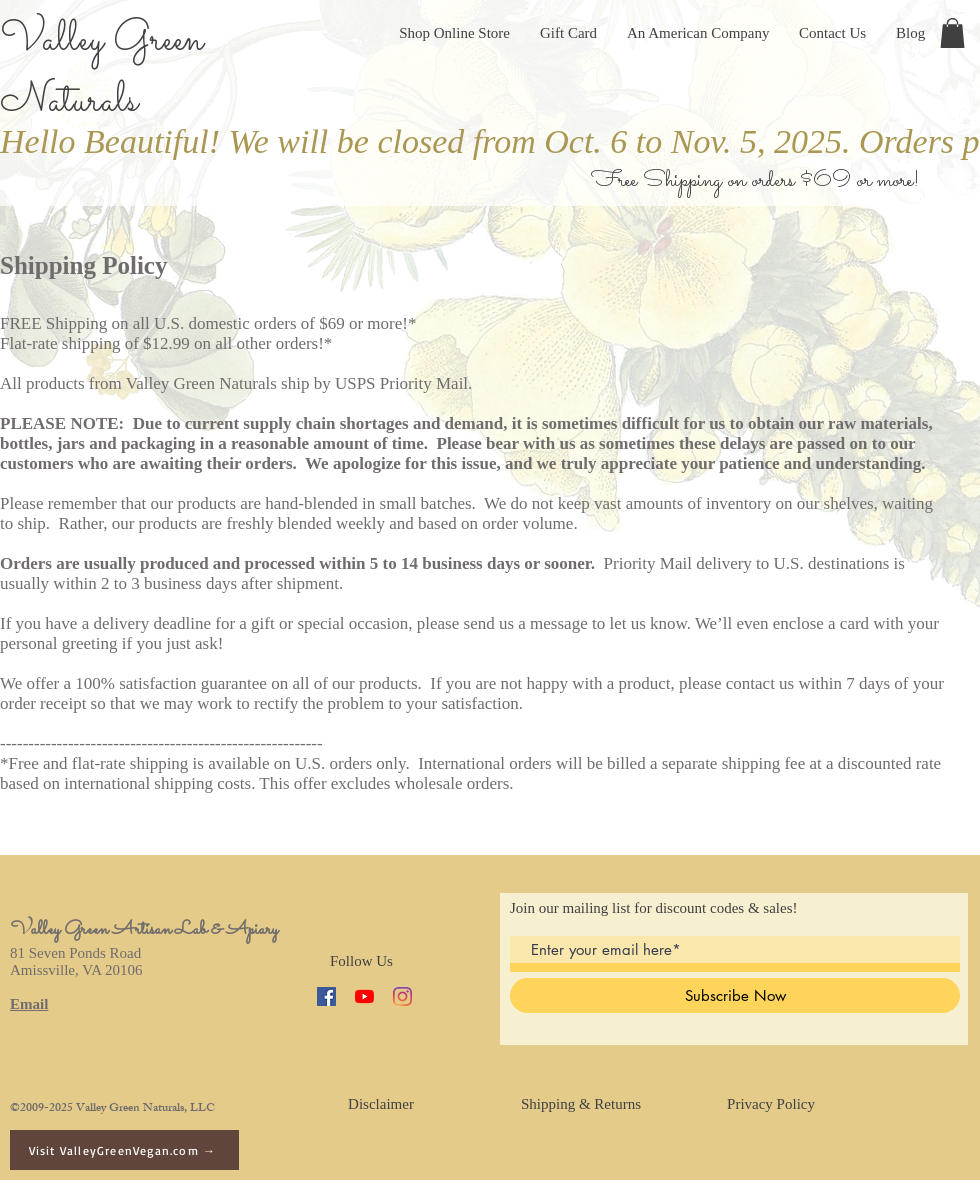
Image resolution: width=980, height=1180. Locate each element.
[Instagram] (402, 996)
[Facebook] (326, 996)
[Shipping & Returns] (581, 1104)
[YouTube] (364, 996)
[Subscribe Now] (735, 995)
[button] (952, 33)
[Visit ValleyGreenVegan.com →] (124, 1150)
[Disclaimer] (381, 1104)
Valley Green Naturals (101, 71)
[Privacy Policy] (771, 1104)
